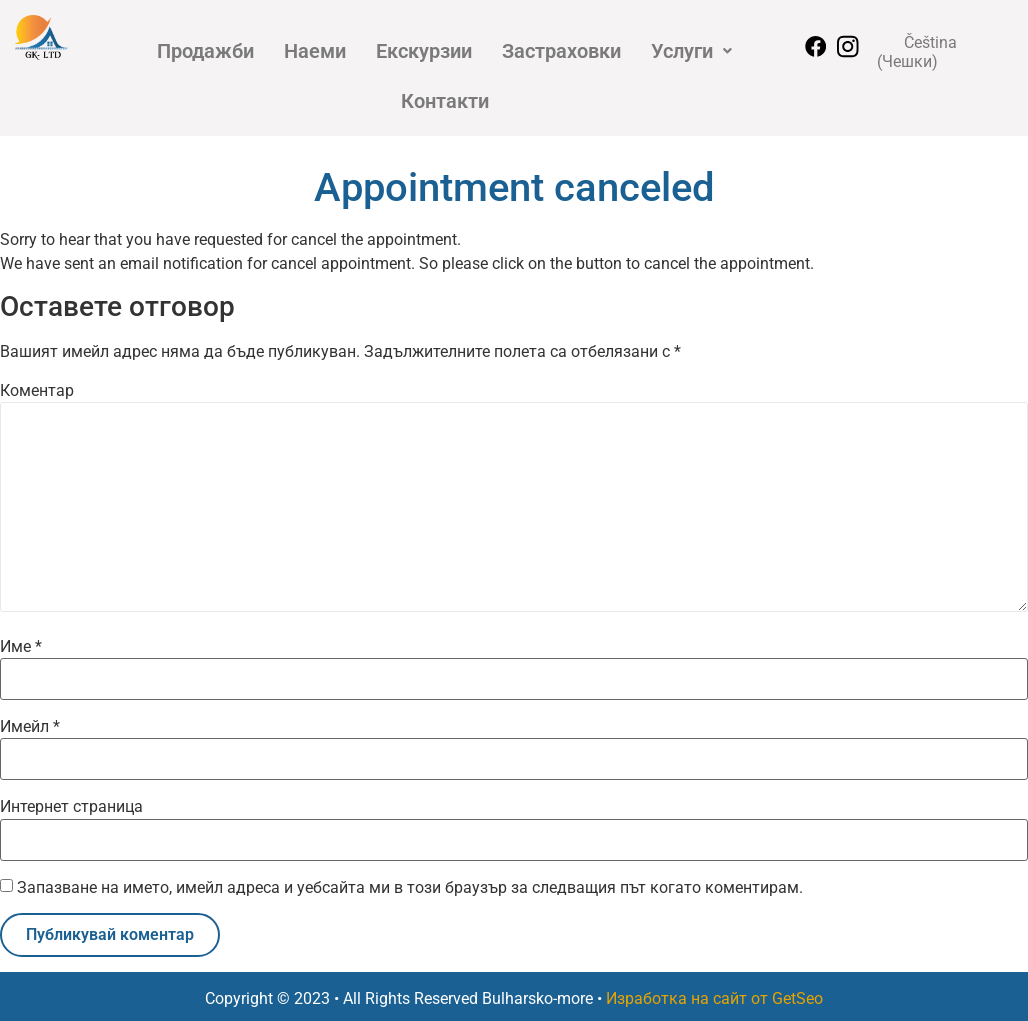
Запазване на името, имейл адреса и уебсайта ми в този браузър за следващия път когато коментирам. (410, 888)
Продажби (205, 51)
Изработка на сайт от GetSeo (714, 998)
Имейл (30, 727)
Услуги (691, 51)
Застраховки (561, 51)
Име (21, 647)
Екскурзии (424, 51)
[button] (691, 51)
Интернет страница (71, 807)
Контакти (445, 101)
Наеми (315, 51)
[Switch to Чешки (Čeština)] (943, 52)
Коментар (37, 391)
